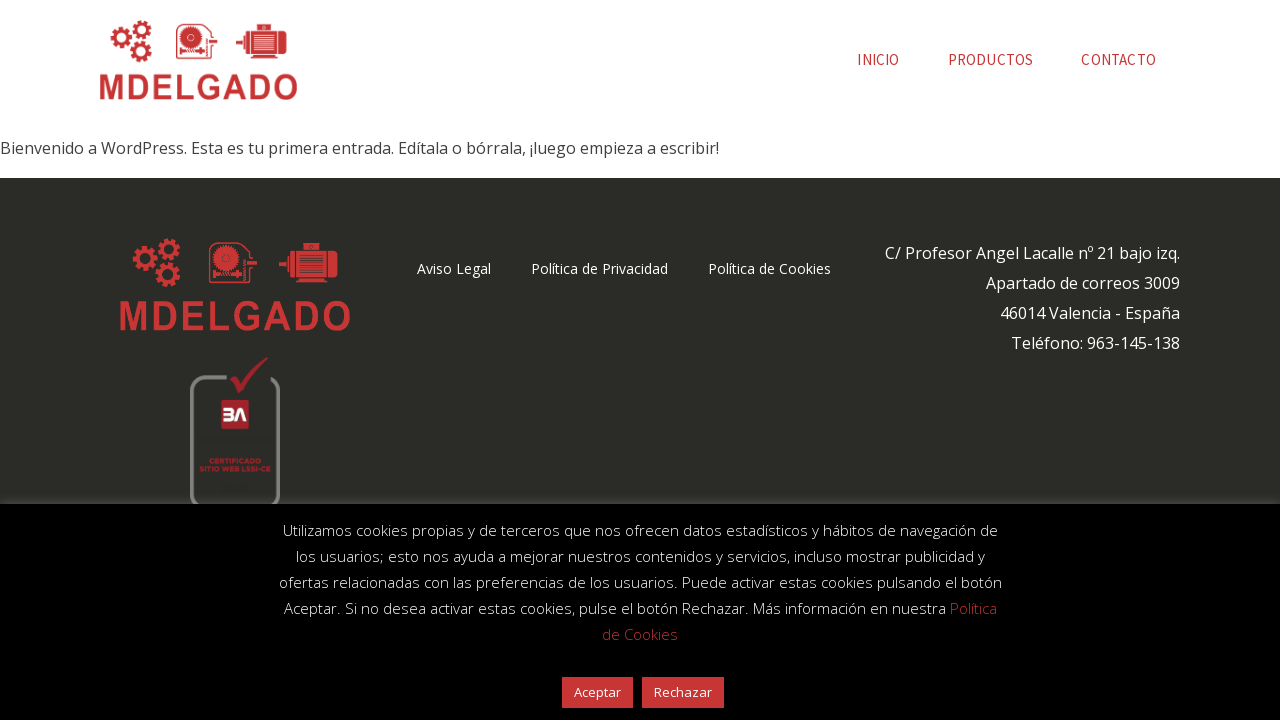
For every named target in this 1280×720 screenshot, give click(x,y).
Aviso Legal (454, 268)
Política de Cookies (769, 268)
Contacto (1118, 59)
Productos (991, 59)
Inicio (878, 59)
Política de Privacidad (599, 268)
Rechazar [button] (683, 692)
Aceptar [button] (597, 692)
